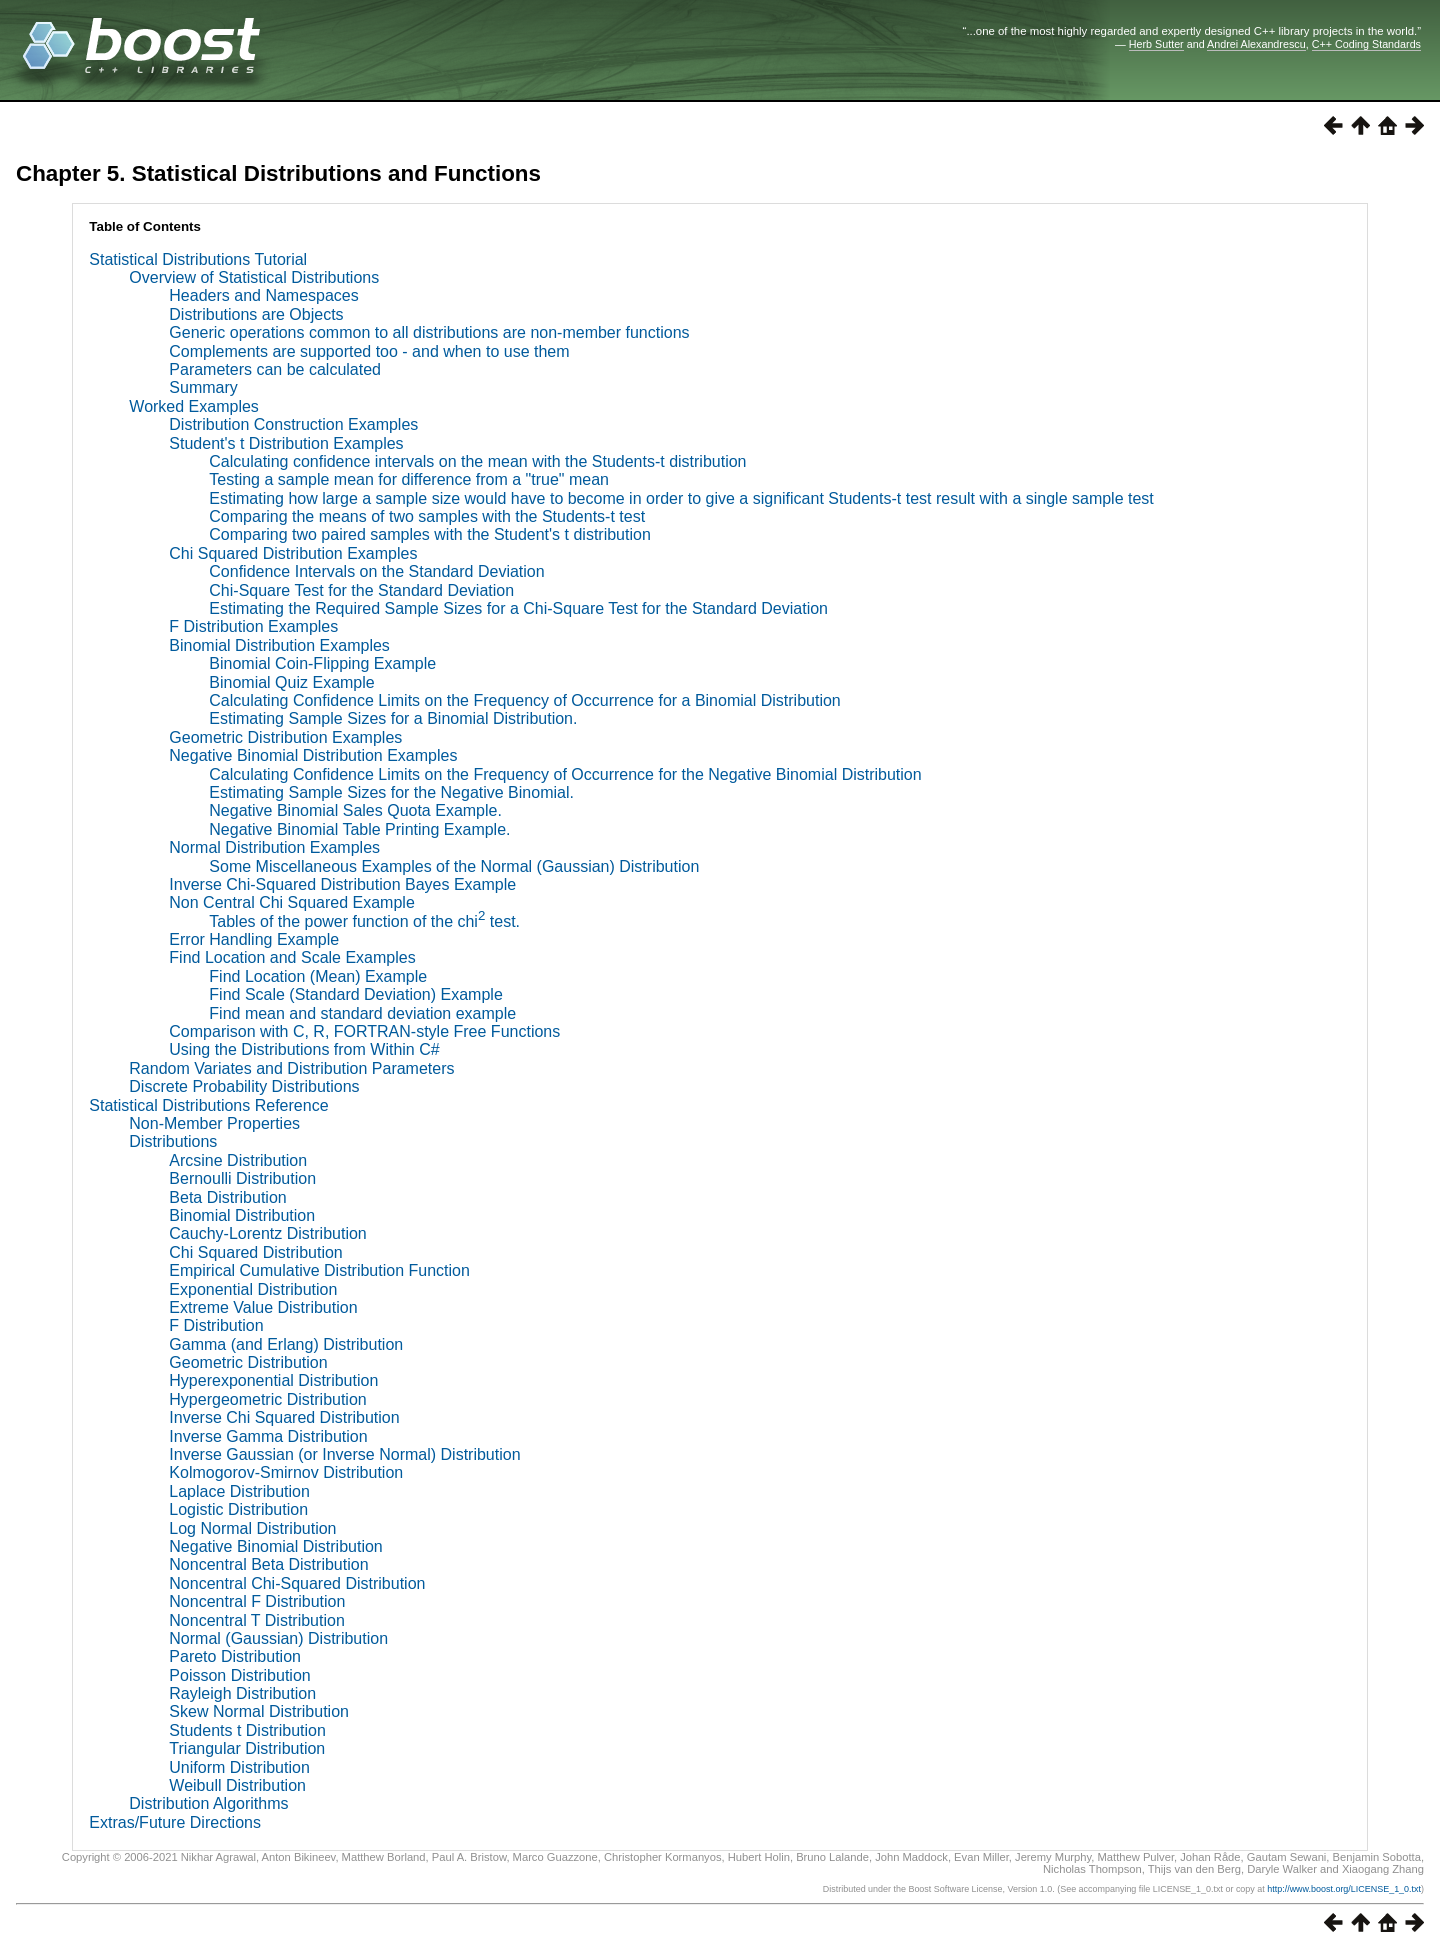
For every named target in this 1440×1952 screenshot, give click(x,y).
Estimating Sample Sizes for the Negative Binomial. (391, 792)
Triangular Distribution (247, 1748)
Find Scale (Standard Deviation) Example (355, 994)
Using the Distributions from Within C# (304, 1049)
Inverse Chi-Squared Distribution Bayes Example (342, 884)
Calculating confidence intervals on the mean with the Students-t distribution (477, 461)
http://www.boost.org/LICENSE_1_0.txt (1344, 1889)
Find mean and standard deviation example (362, 1013)
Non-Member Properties (214, 1123)
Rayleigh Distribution (242, 1693)
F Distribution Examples (253, 626)
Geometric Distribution (248, 1362)
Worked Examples (194, 406)
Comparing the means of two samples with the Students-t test (427, 516)
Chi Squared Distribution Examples (293, 553)
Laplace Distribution (239, 1491)
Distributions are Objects (256, 314)
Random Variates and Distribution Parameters (291, 1068)
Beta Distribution (227, 1197)
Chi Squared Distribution (255, 1252)
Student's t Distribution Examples (286, 443)
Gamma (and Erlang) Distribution (286, 1344)
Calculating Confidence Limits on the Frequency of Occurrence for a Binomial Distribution (524, 700)
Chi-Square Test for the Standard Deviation (361, 590)
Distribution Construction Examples (293, 424)
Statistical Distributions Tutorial (198, 259)
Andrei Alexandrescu (1256, 44)
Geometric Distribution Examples (285, 737)
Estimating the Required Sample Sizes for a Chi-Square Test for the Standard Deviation (518, 608)
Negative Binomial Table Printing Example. (359, 829)
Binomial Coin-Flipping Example (322, 663)
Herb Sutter (1156, 44)
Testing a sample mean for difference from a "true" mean (409, 479)
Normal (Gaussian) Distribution (278, 1638)
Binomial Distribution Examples (279, 645)
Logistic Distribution (238, 1509)
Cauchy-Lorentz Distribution (267, 1233)
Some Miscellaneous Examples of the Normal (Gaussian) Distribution (454, 866)
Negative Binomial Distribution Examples (313, 755)
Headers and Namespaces (263, 295)
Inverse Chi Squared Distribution (284, 1417)
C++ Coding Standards (1366, 44)
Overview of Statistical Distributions (254, 277)
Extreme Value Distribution (263, 1307)
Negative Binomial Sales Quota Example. (355, 810)
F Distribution (216, 1325)
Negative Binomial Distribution (275, 1546)
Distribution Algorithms (208, 1803)
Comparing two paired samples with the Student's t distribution (430, 534)
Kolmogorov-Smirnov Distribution (286, 1472)
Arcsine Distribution (238, 1160)
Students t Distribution (247, 1730)
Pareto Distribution (235, 1656)
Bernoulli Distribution (242, 1178)
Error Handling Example (254, 939)
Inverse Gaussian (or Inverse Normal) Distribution (344, 1454)
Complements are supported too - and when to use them (369, 351)
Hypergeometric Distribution (267, 1399)
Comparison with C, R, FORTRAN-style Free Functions (364, 1031)
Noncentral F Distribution (257, 1601)
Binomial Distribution (242, 1215)
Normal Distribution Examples (274, 847)
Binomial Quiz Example (291, 682)
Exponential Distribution (253, 1289)
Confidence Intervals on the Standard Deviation (376, 571)
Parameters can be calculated (275, 369)
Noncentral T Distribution (257, 1620)
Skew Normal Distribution (259, 1711)
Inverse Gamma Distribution (268, 1436)
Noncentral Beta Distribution (268, 1564)
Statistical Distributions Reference (208, 1105)
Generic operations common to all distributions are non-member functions (429, 332)
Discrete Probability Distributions (244, 1086)
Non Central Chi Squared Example (291, 902)
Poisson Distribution (239, 1675)
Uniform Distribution (239, 1767)
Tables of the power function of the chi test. (364, 921)
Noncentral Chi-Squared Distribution (297, 1583)
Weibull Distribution (237, 1785)
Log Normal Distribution (252, 1528)
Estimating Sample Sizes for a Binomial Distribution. (393, 718)
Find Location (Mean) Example (318, 976)
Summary (203, 387)
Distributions (173, 1141)
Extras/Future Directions (175, 1822)
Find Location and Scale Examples (292, 957)
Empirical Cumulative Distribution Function (319, 1270)
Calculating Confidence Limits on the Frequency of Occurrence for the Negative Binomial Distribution (565, 774)
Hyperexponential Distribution (273, 1380)
